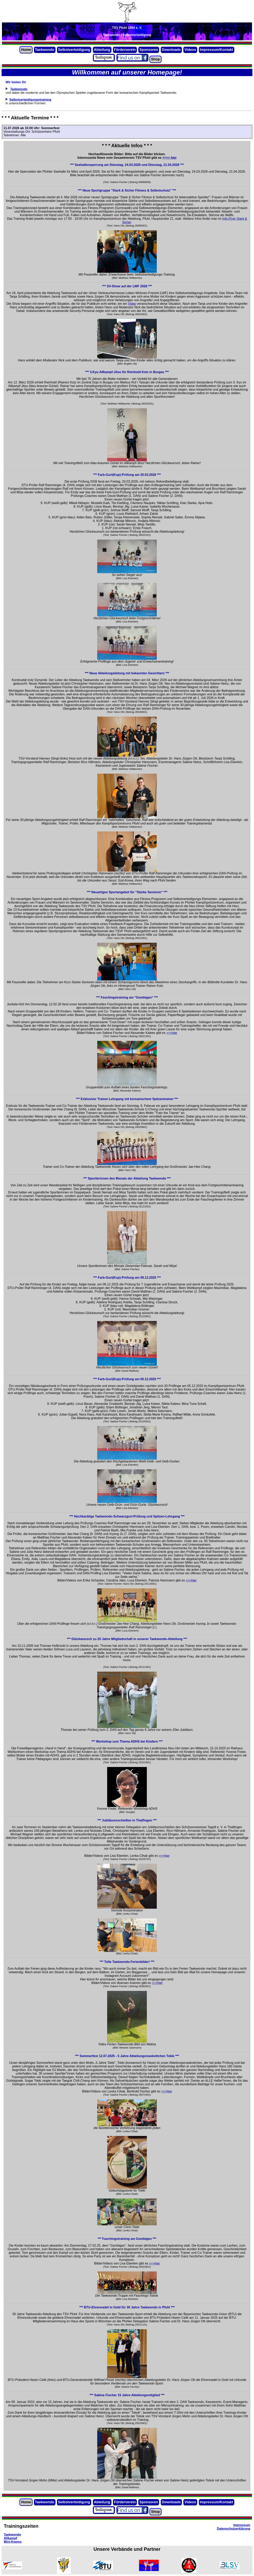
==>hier (171, 1032)
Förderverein (125, 50)
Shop (155, 59)
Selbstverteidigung (74, 50)
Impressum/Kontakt (216, 50)
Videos (190, 50)
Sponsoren (148, 50)
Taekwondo (44, 50)
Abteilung (102, 50)
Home (26, 50)
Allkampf (10, 2538)
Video (132, 303)
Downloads (171, 50)
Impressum (241, 2525)
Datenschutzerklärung (233, 2528)
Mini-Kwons (13, 2541)
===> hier (170, 157)
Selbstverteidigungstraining (30, 99)
